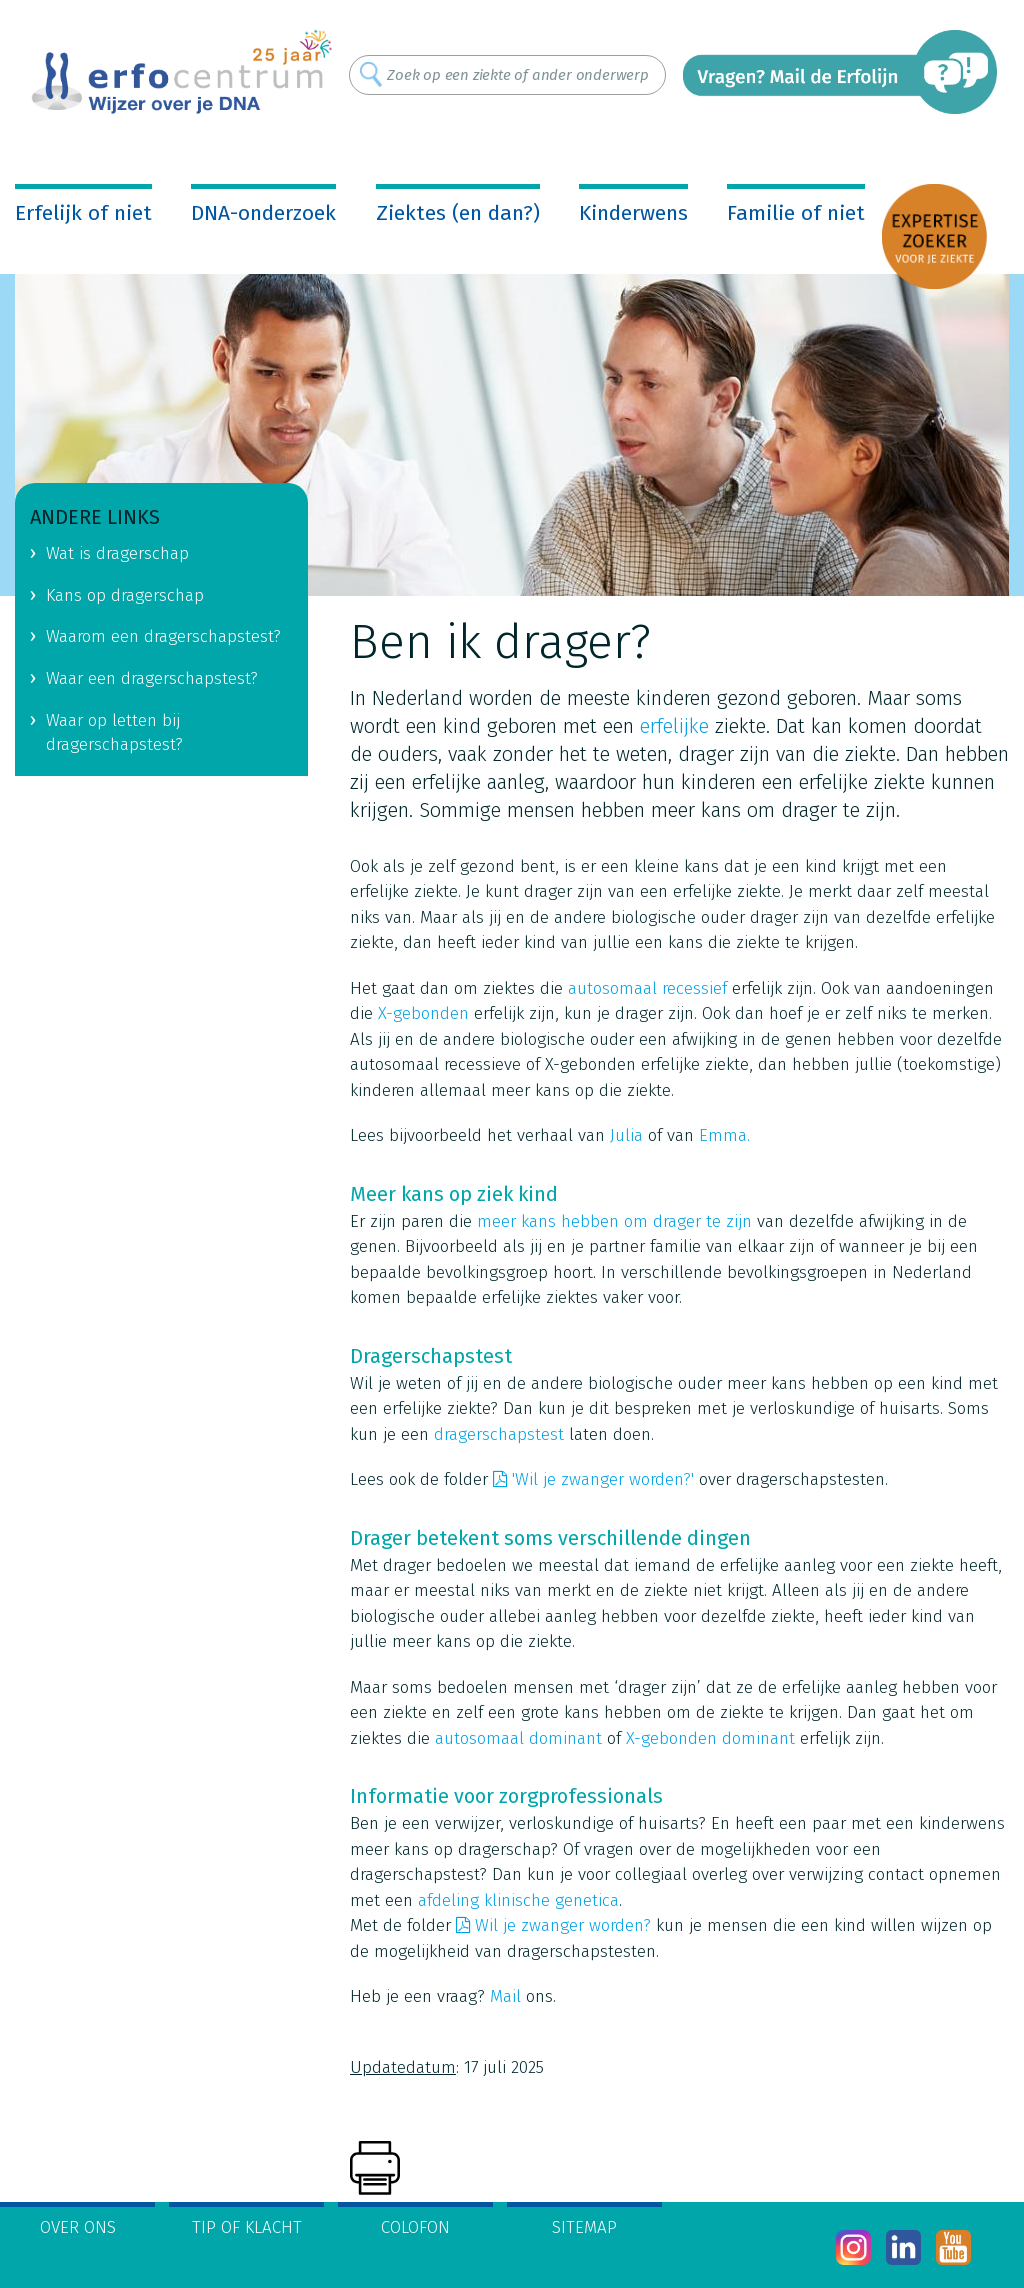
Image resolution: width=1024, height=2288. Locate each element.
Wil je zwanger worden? (563, 1925)
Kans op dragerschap (125, 595)
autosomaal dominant (518, 1738)
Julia (626, 1135)
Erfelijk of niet (83, 213)
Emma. (724, 1135)
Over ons (78, 2227)
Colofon (415, 2227)
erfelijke (674, 726)
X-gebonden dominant (710, 1738)
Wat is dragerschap (117, 553)
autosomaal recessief (647, 988)
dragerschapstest (499, 1434)
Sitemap (584, 2227)
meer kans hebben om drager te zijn (614, 1221)
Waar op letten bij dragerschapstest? (114, 733)
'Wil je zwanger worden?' (603, 1479)
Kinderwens (633, 213)
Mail (505, 1996)
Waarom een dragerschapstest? (163, 636)
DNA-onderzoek (263, 213)
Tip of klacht (247, 2227)
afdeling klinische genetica (518, 1900)
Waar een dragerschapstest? (152, 678)
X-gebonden (423, 1013)
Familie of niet (796, 213)
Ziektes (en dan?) (458, 213)
